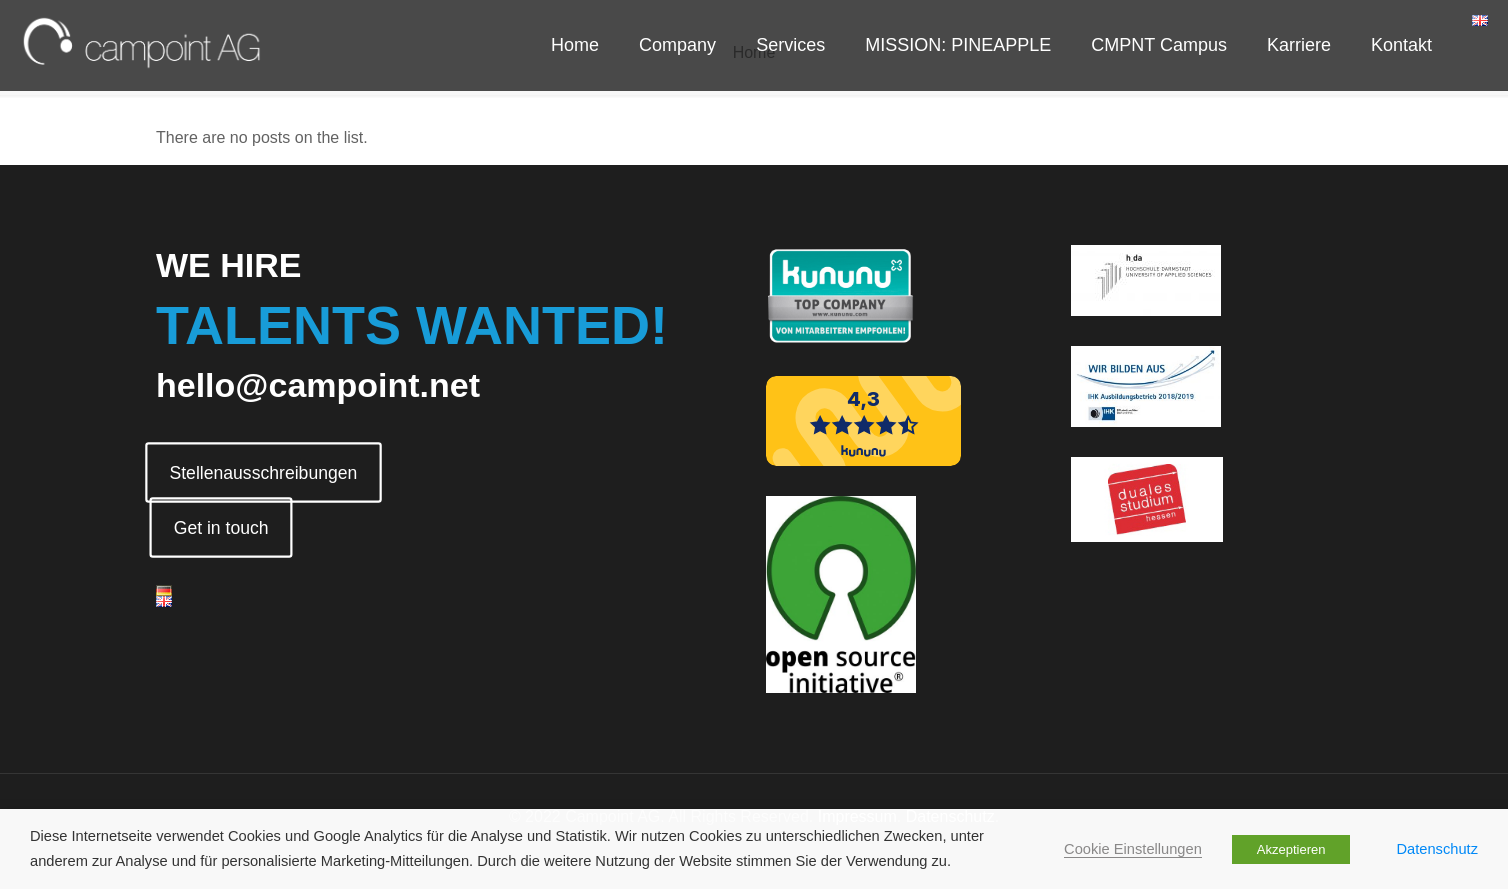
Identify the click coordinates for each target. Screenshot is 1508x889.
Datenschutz (1437, 849)
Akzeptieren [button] (1291, 849)
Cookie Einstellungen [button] (1133, 849)
